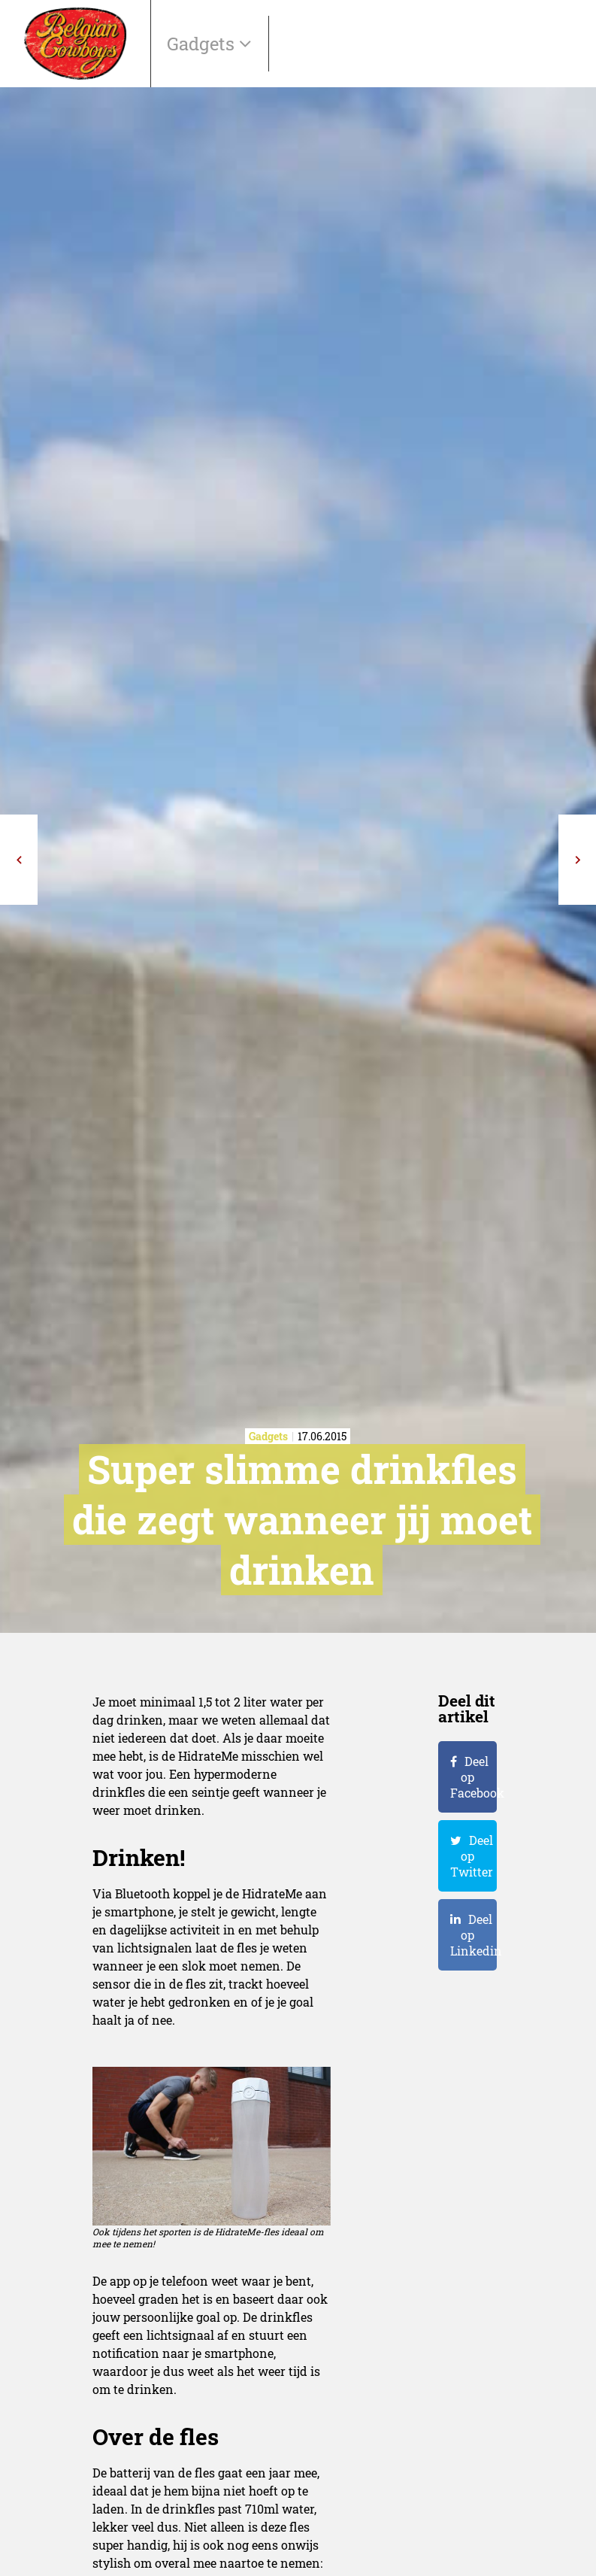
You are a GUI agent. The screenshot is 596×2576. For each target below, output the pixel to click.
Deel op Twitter (471, 1856)
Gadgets (203, 44)
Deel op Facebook (473, 1777)
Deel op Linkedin (473, 1935)
